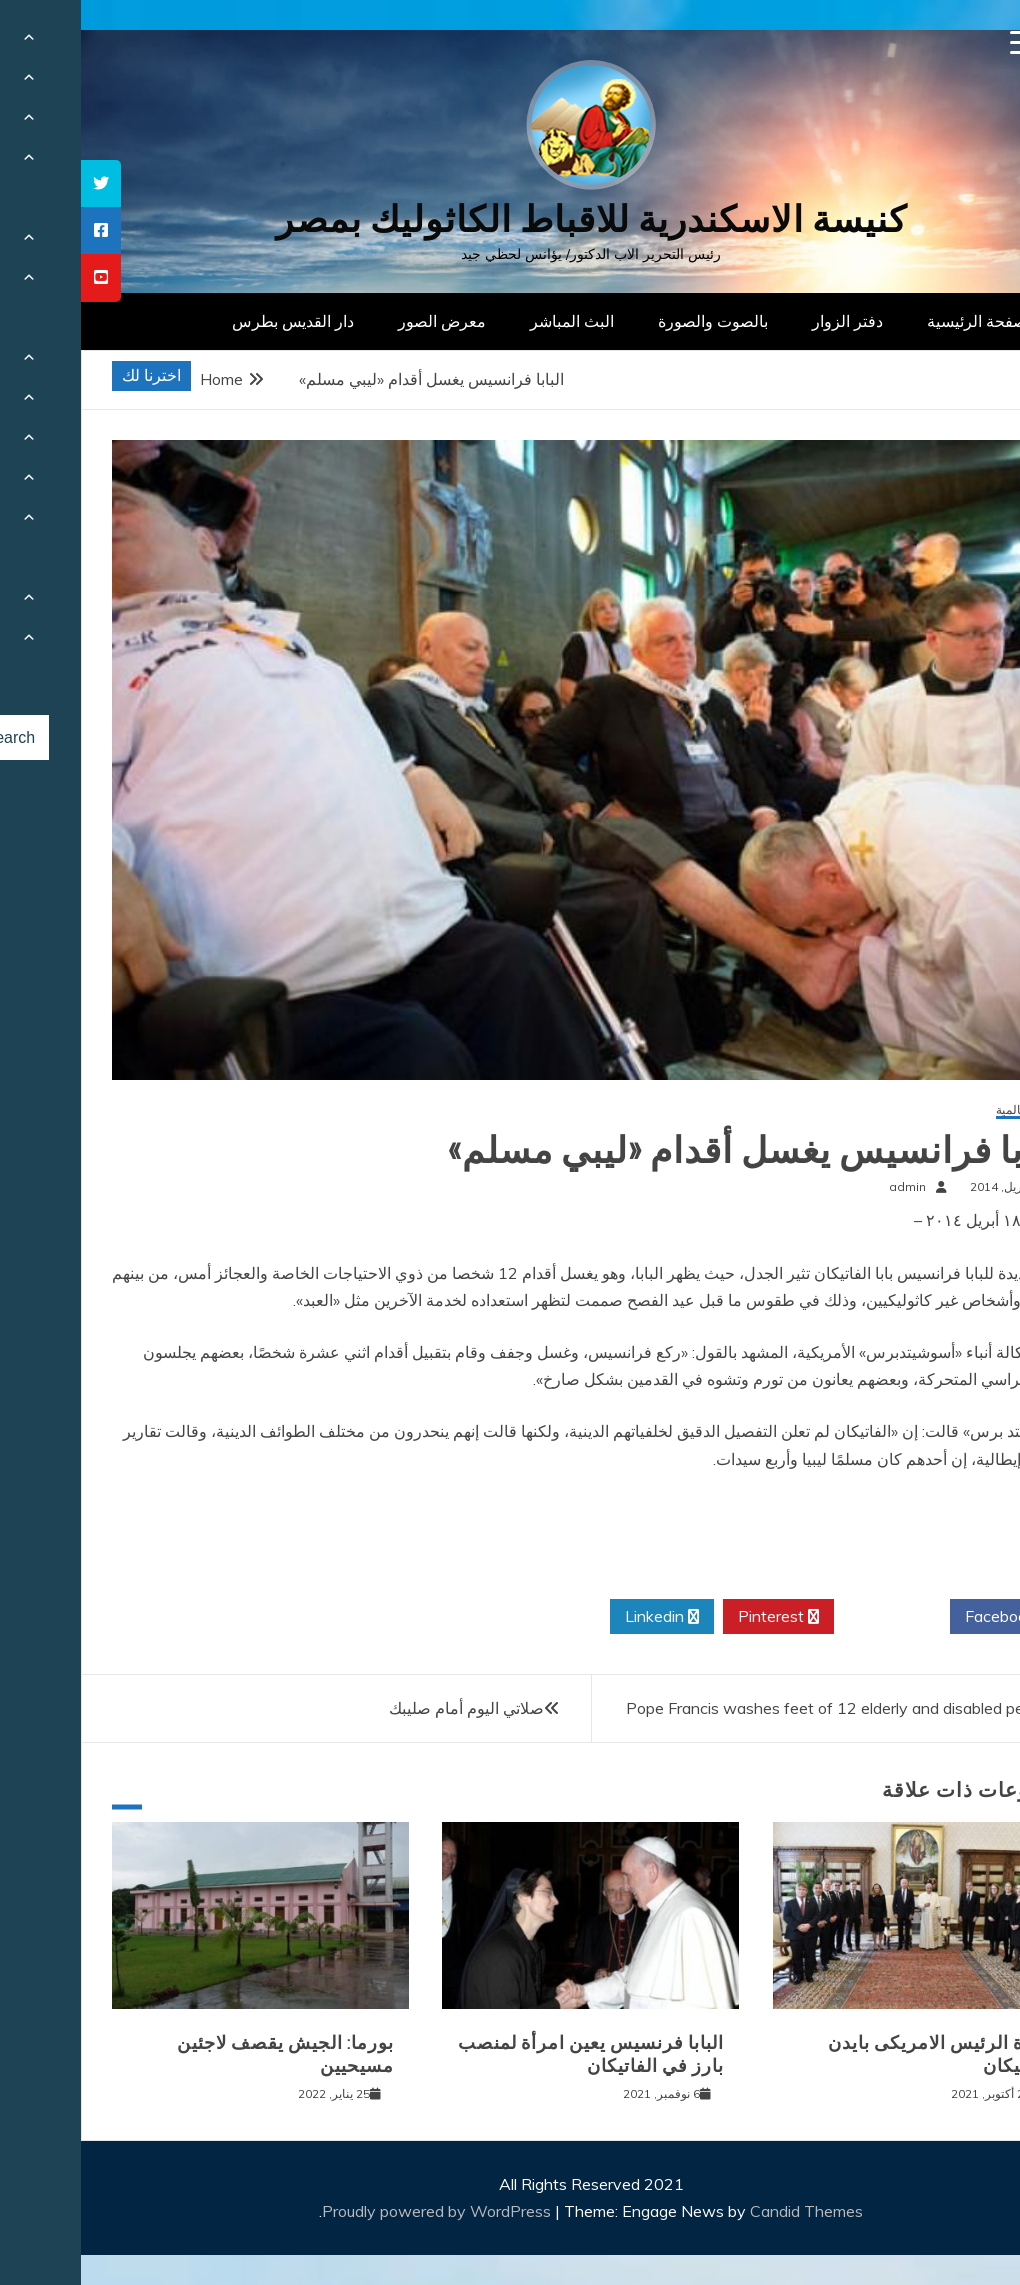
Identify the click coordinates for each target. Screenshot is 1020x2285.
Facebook (926, 1617)
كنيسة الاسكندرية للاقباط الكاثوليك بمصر (510, 219)
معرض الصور (361, 321)
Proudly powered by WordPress (357, 2211)
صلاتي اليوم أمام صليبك (385, 1708)
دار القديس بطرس (212, 321)
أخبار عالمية (944, 1110)
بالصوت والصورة (632, 321)
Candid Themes (725, 2211)
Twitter (811, 1617)
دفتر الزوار (766, 321)
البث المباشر (491, 321)
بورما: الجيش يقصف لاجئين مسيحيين (204, 2054)
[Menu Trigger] (941, 42)
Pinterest (697, 1617)
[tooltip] (20, 183)
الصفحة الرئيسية (900, 321)
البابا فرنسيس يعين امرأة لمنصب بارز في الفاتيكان (510, 2054)
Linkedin (581, 1617)
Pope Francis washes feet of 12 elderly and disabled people (759, 1708)
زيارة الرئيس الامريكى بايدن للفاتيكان (860, 2054)
